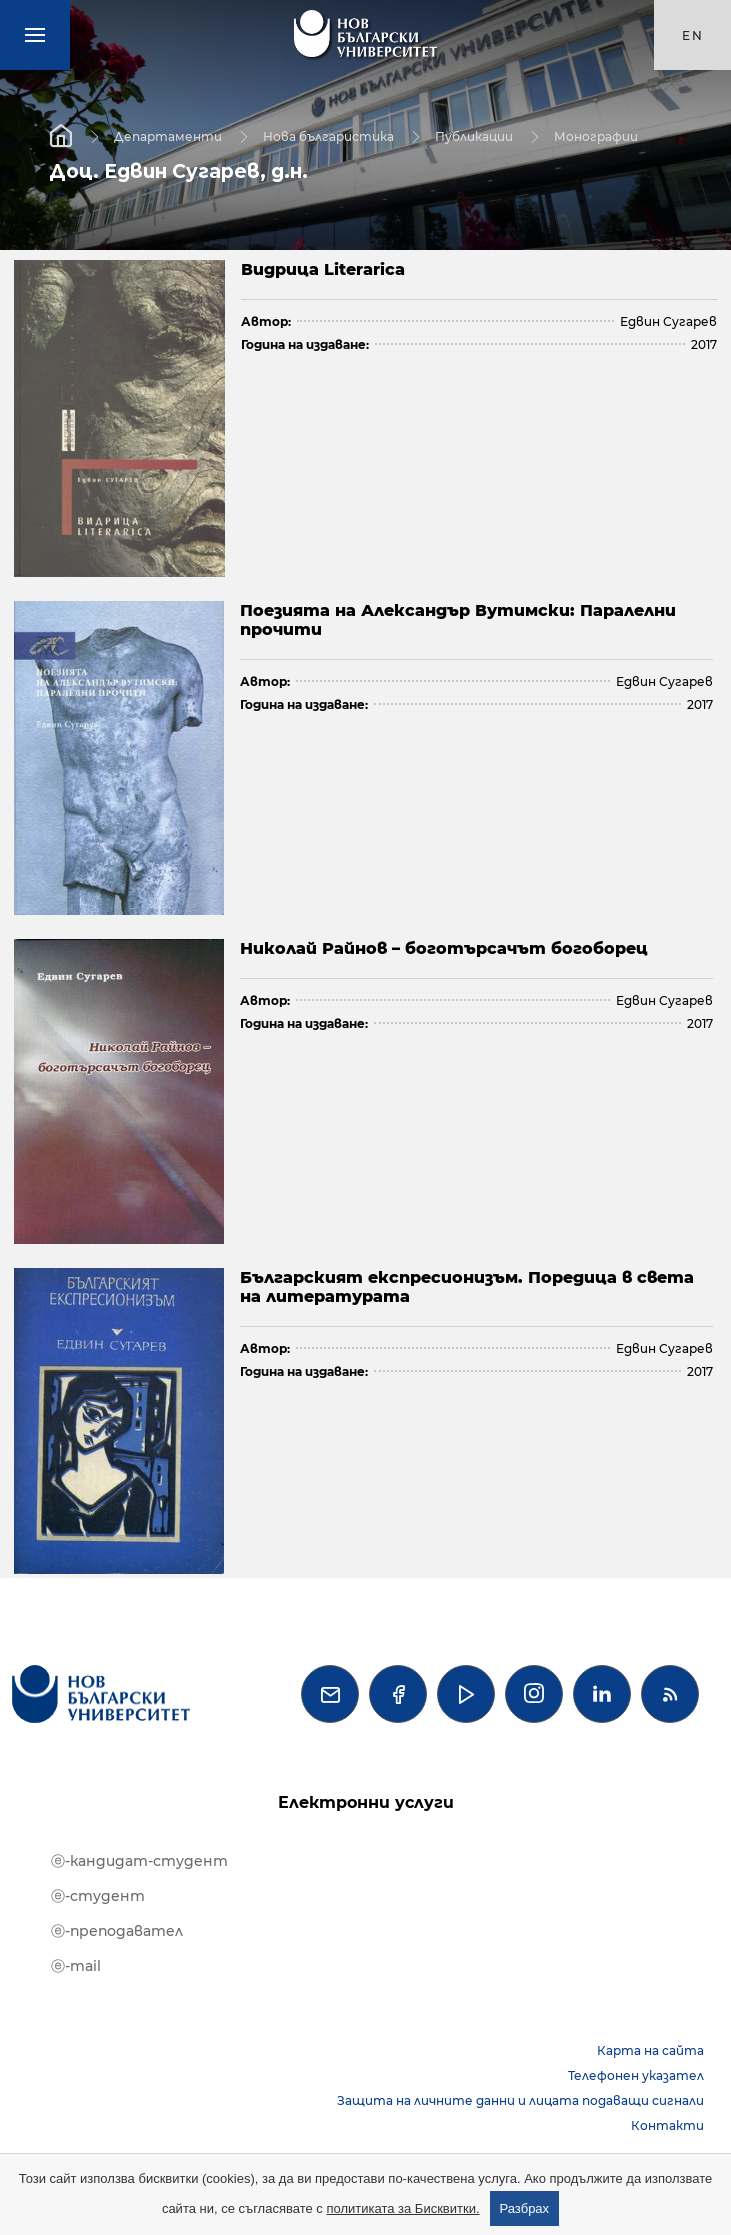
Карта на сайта (650, 2050)
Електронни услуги (366, 1802)
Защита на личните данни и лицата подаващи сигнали (520, 2100)
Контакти (667, 2125)
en (693, 35)
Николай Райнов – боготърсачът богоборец (444, 948)
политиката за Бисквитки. (402, 2208)
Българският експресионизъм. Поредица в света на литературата (467, 1287)
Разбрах (525, 2208)
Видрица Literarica (323, 269)
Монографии (596, 135)
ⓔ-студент (98, 1896)
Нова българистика (328, 135)
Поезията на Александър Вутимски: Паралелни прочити (458, 620)
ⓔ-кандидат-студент (139, 1861)
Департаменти (168, 135)
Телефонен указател (636, 2075)
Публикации (474, 135)
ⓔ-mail (76, 1966)
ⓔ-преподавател (117, 1931)
